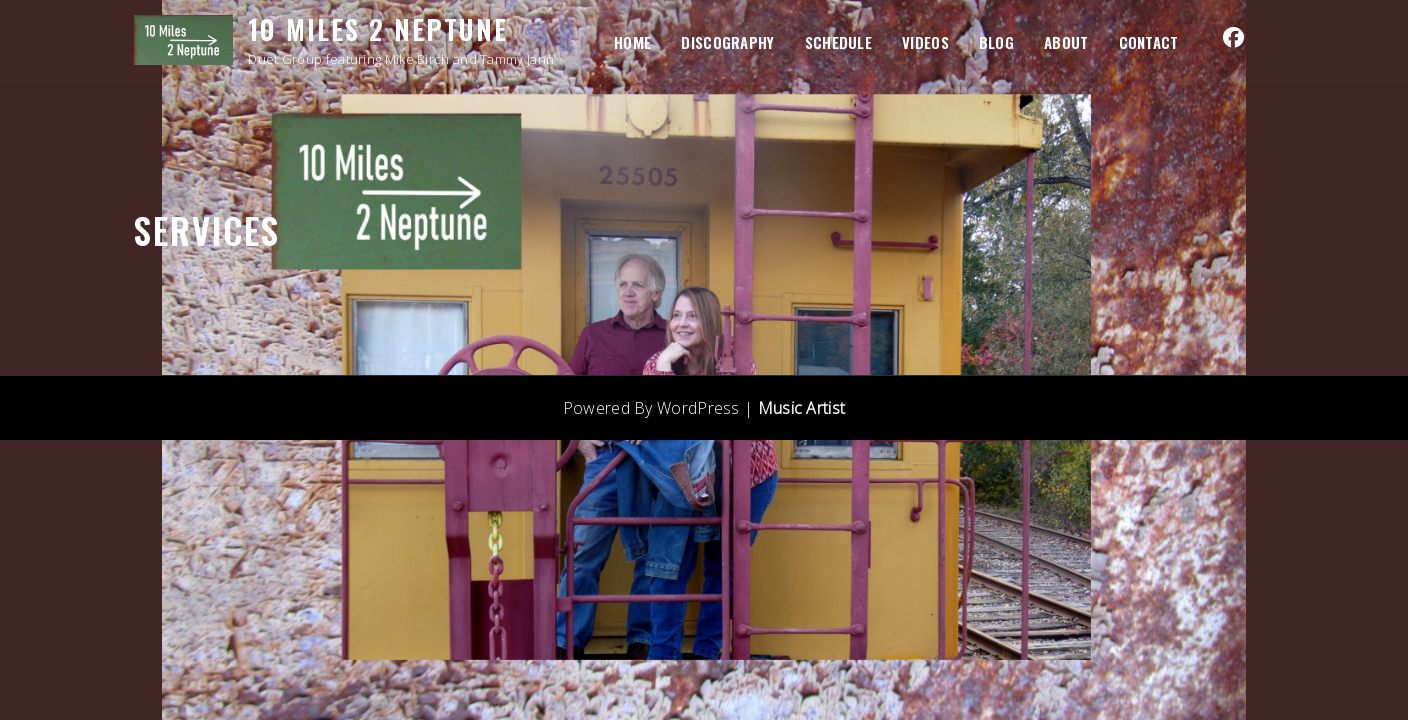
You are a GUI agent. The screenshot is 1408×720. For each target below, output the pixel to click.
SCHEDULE (838, 42)
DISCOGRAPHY (727, 42)
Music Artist (802, 408)
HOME (632, 42)
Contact (1149, 42)
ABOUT (1066, 42)
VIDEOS (925, 42)
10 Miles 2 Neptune (378, 29)
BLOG (996, 42)
